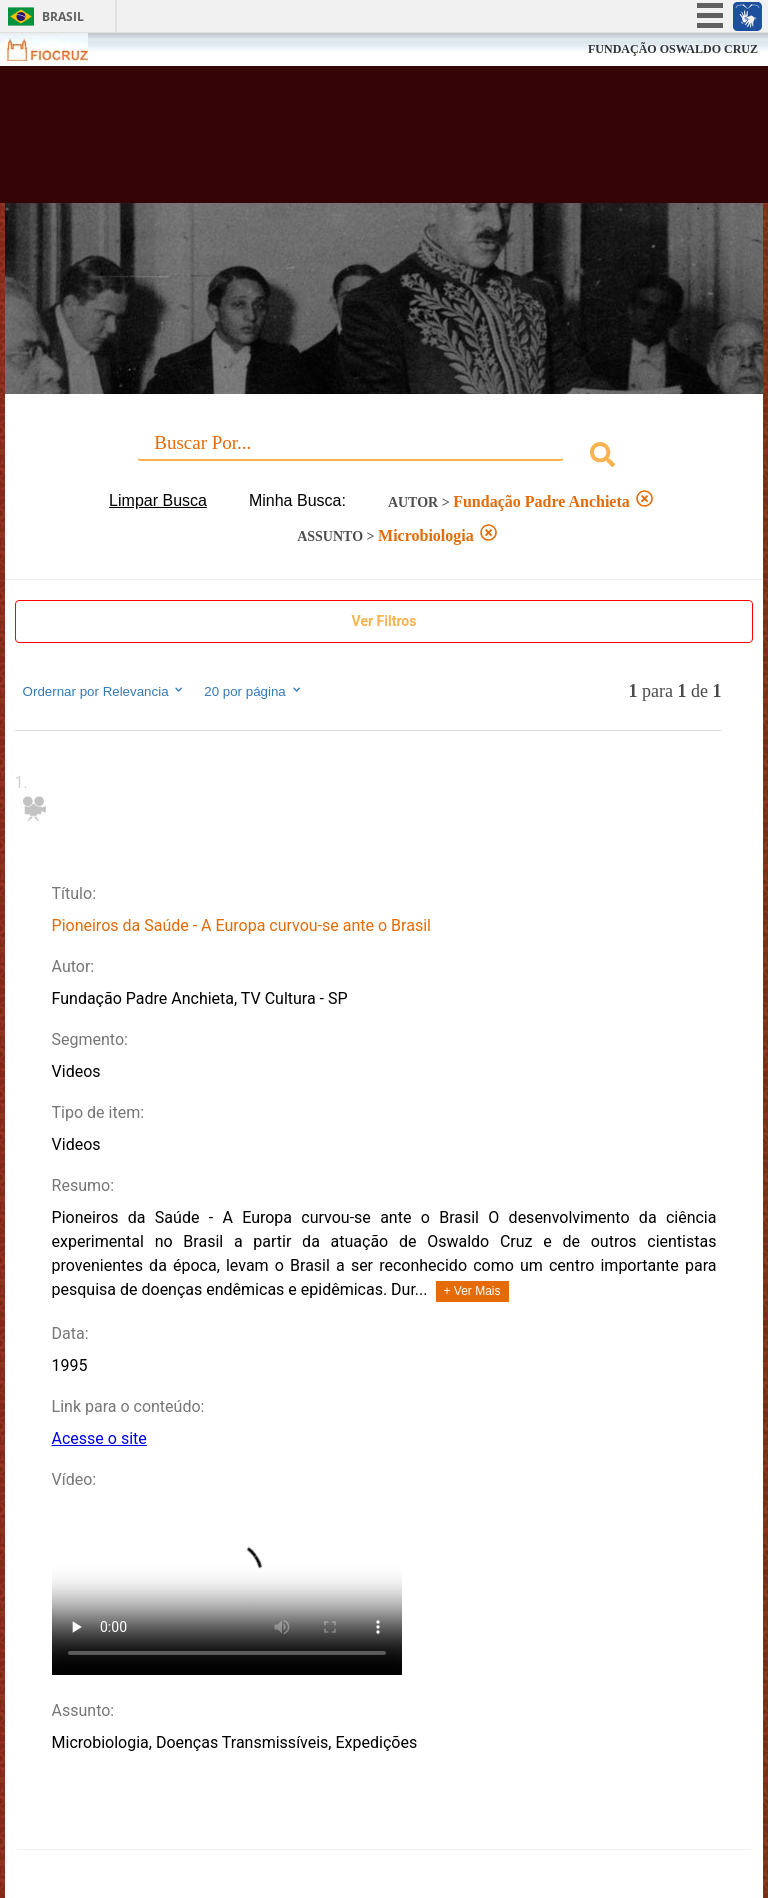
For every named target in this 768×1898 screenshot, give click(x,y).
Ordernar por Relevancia (104, 691)
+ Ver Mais (472, 1291)
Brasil (63, 16)
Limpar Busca (158, 500)
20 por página (253, 691)
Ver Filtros (384, 621)
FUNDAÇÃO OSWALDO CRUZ (673, 49)
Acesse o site (99, 1438)
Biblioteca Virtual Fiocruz (336, 142)
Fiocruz (59, 49)
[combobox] (384, 457)
